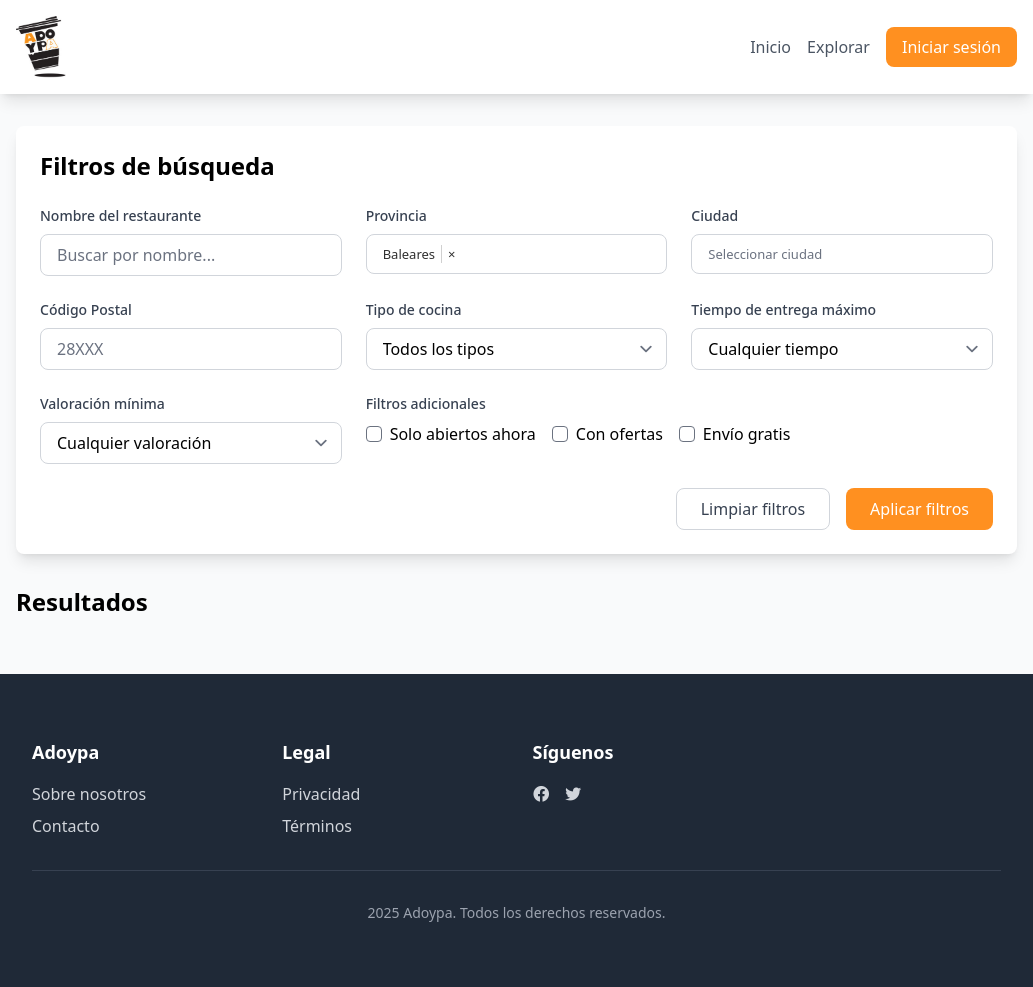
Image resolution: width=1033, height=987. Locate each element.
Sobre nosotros (89, 794)
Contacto (66, 826)
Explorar (838, 47)
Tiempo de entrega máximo (783, 309)
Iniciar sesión (951, 47)
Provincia (396, 215)
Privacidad (321, 794)
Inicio (770, 47)
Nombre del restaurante (120, 215)
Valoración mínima (102, 403)
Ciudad (714, 215)
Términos (317, 826)
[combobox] (844, 254)
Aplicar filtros (919, 509)
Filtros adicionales (426, 403)
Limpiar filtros (753, 509)
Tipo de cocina (414, 309)
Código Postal (86, 309)
